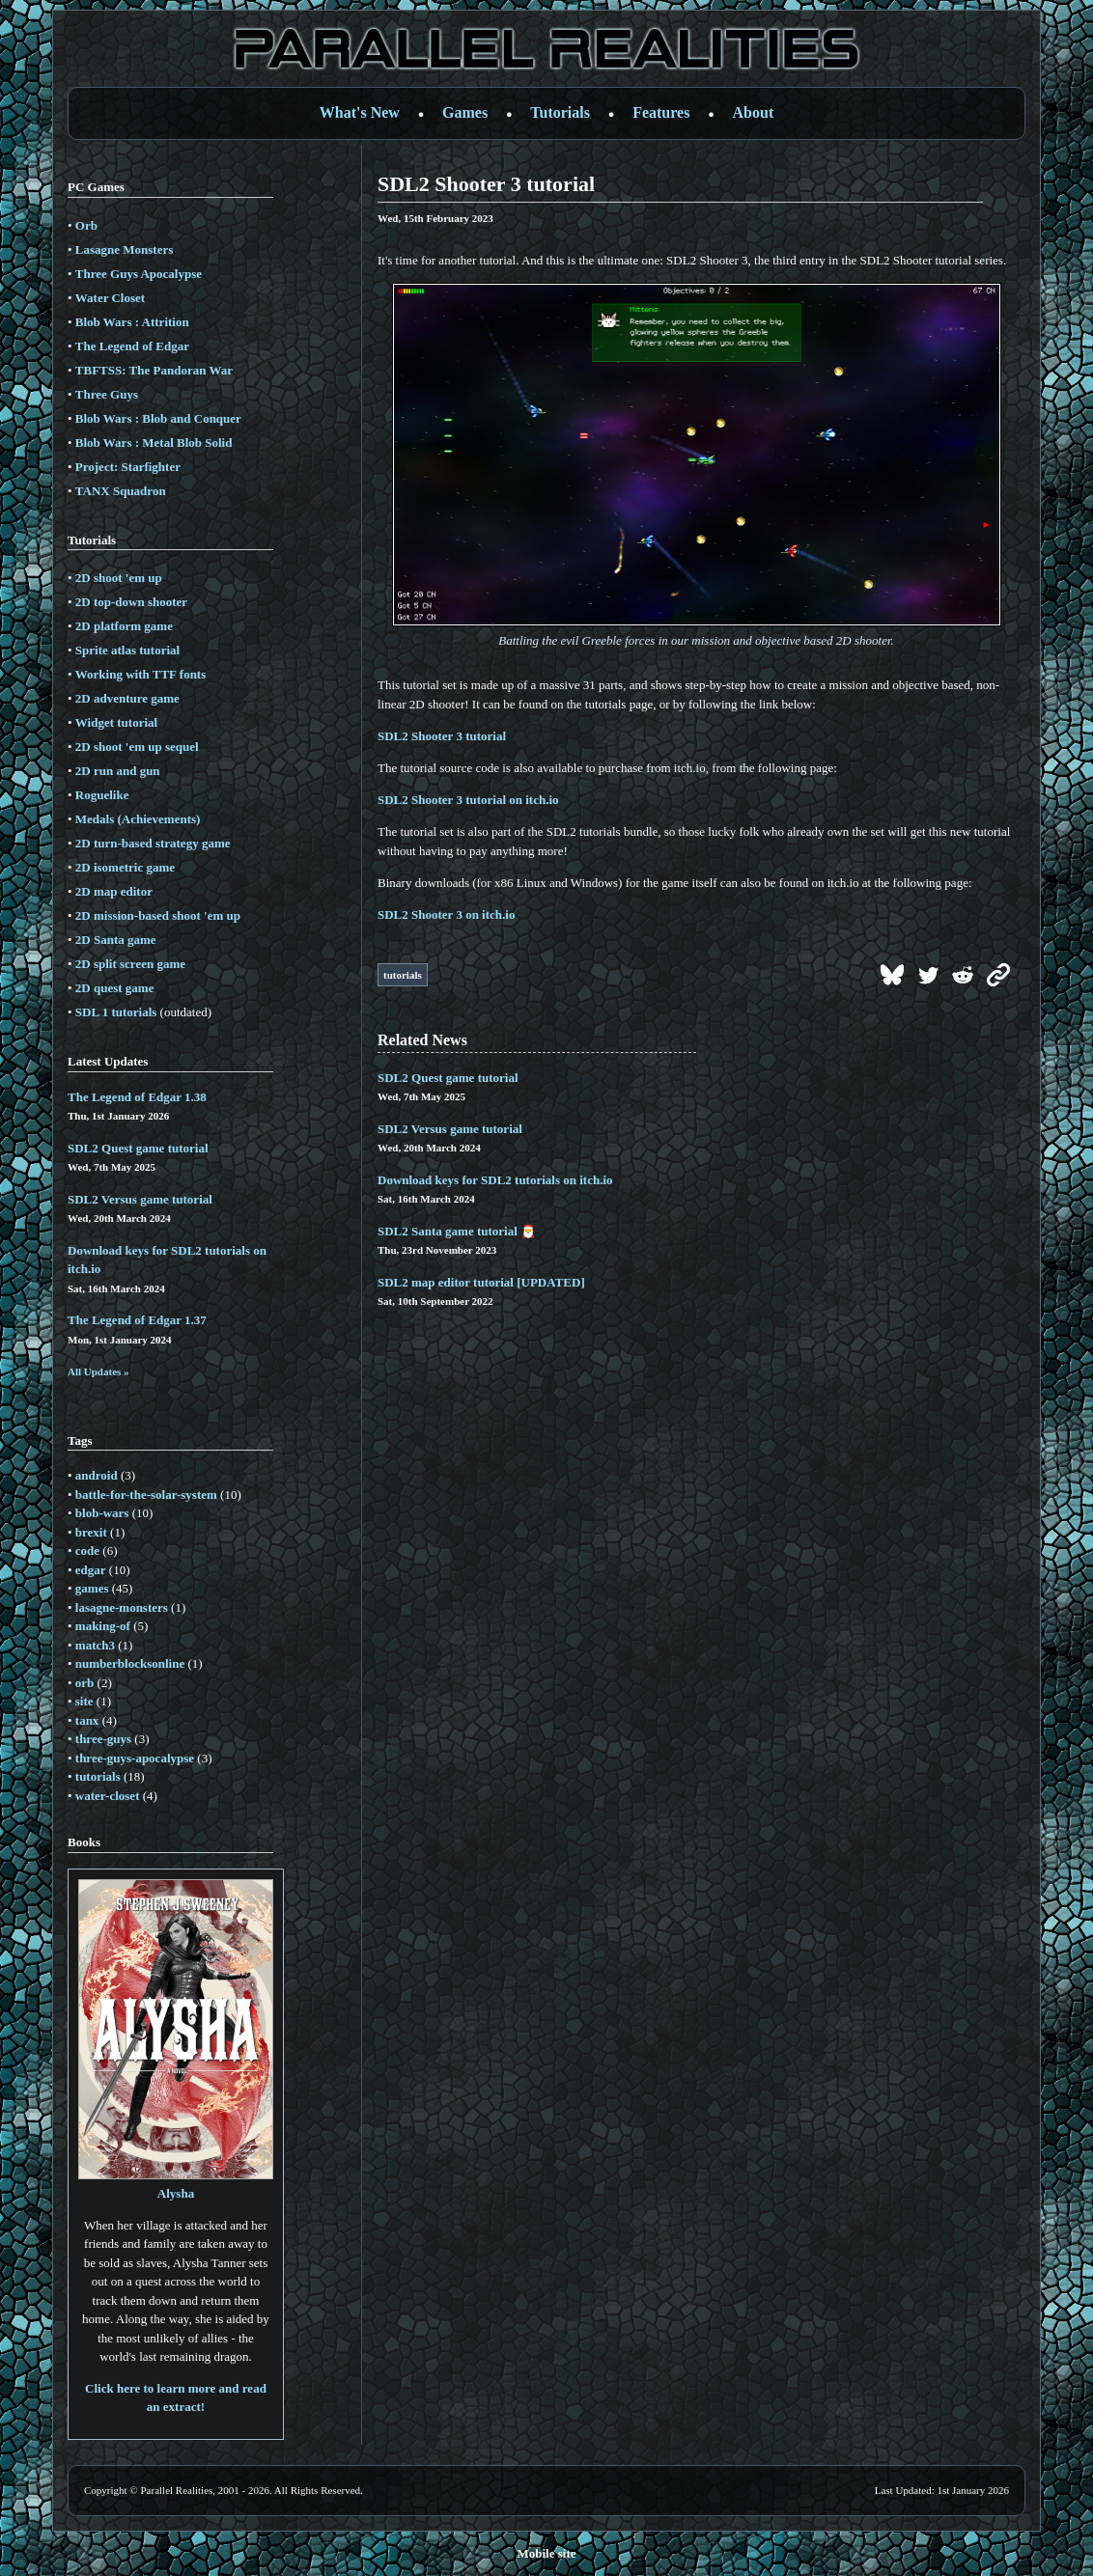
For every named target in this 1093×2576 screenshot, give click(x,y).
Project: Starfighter (128, 466)
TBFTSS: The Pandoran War (154, 370)
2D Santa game (115, 939)
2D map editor (114, 891)
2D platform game (124, 626)
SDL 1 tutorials (116, 1012)
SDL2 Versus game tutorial (140, 1199)
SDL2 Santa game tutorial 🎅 (457, 1231)
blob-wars (102, 1513)
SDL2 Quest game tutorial (138, 1148)
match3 (95, 1645)
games (92, 1588)
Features (660, 112)
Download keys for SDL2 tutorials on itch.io (495, 1180)
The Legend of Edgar (132, 346)
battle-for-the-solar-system (146, 1494)
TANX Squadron (120, 491)
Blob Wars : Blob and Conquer (158, 418)
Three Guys (106, 394)
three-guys (103, 1738)
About (753, 112)
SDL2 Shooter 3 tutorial (442, 736)
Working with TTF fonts (140, 674)
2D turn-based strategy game (153, 843)
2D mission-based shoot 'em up (157, 915)
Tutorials (560, 112)
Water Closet (110, 298)
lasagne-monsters (121, 1607)
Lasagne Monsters (124, 249)
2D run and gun (117, 770)
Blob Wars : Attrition (132, 322)
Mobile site (546, 2553)
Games (465, 112)
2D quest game (114, 988)
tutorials (98, 1776)
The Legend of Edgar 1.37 (137, 1320)
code (87, 1550)
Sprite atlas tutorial (127, 650)
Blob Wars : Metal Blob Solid (154, 442)
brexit (91, 1532)
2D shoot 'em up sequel (137, 746)
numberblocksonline (129, 1663)
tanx (87, 1720)
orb (85, 1683)
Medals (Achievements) (138, 819)
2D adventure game (127, 698)
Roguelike (102, 795)
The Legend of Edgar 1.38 (137, 1097)
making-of (102, 1626)
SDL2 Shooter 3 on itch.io (446, 914)
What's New (360, 112)
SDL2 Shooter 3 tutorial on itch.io (468, 799)
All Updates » (98, 1371)
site (84, 1701)
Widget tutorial (116, 722)
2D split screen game (130, 963)
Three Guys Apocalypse (138, 273)
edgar (90, 1570)
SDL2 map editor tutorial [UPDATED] (481, 1282)
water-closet (107, 1795)
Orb (86, 225)
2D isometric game (125, 867)
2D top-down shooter (131, 602)
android (96, 1475)
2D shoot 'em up (118, 577)
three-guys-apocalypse (134, 1758)
